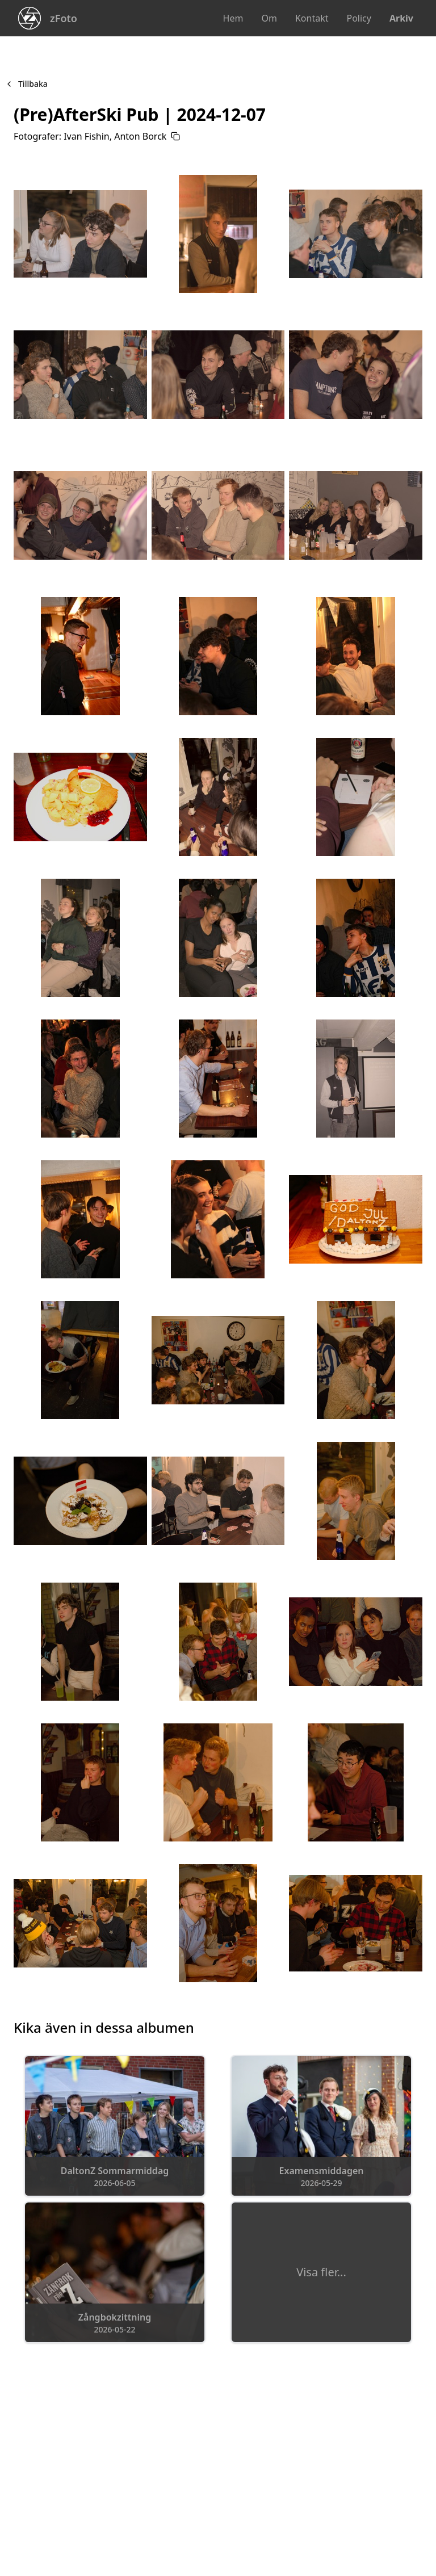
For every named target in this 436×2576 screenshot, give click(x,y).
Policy (358, 18)
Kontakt (312, 18)
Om (268, 18)
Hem (233, 18)
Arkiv (401, 18)
